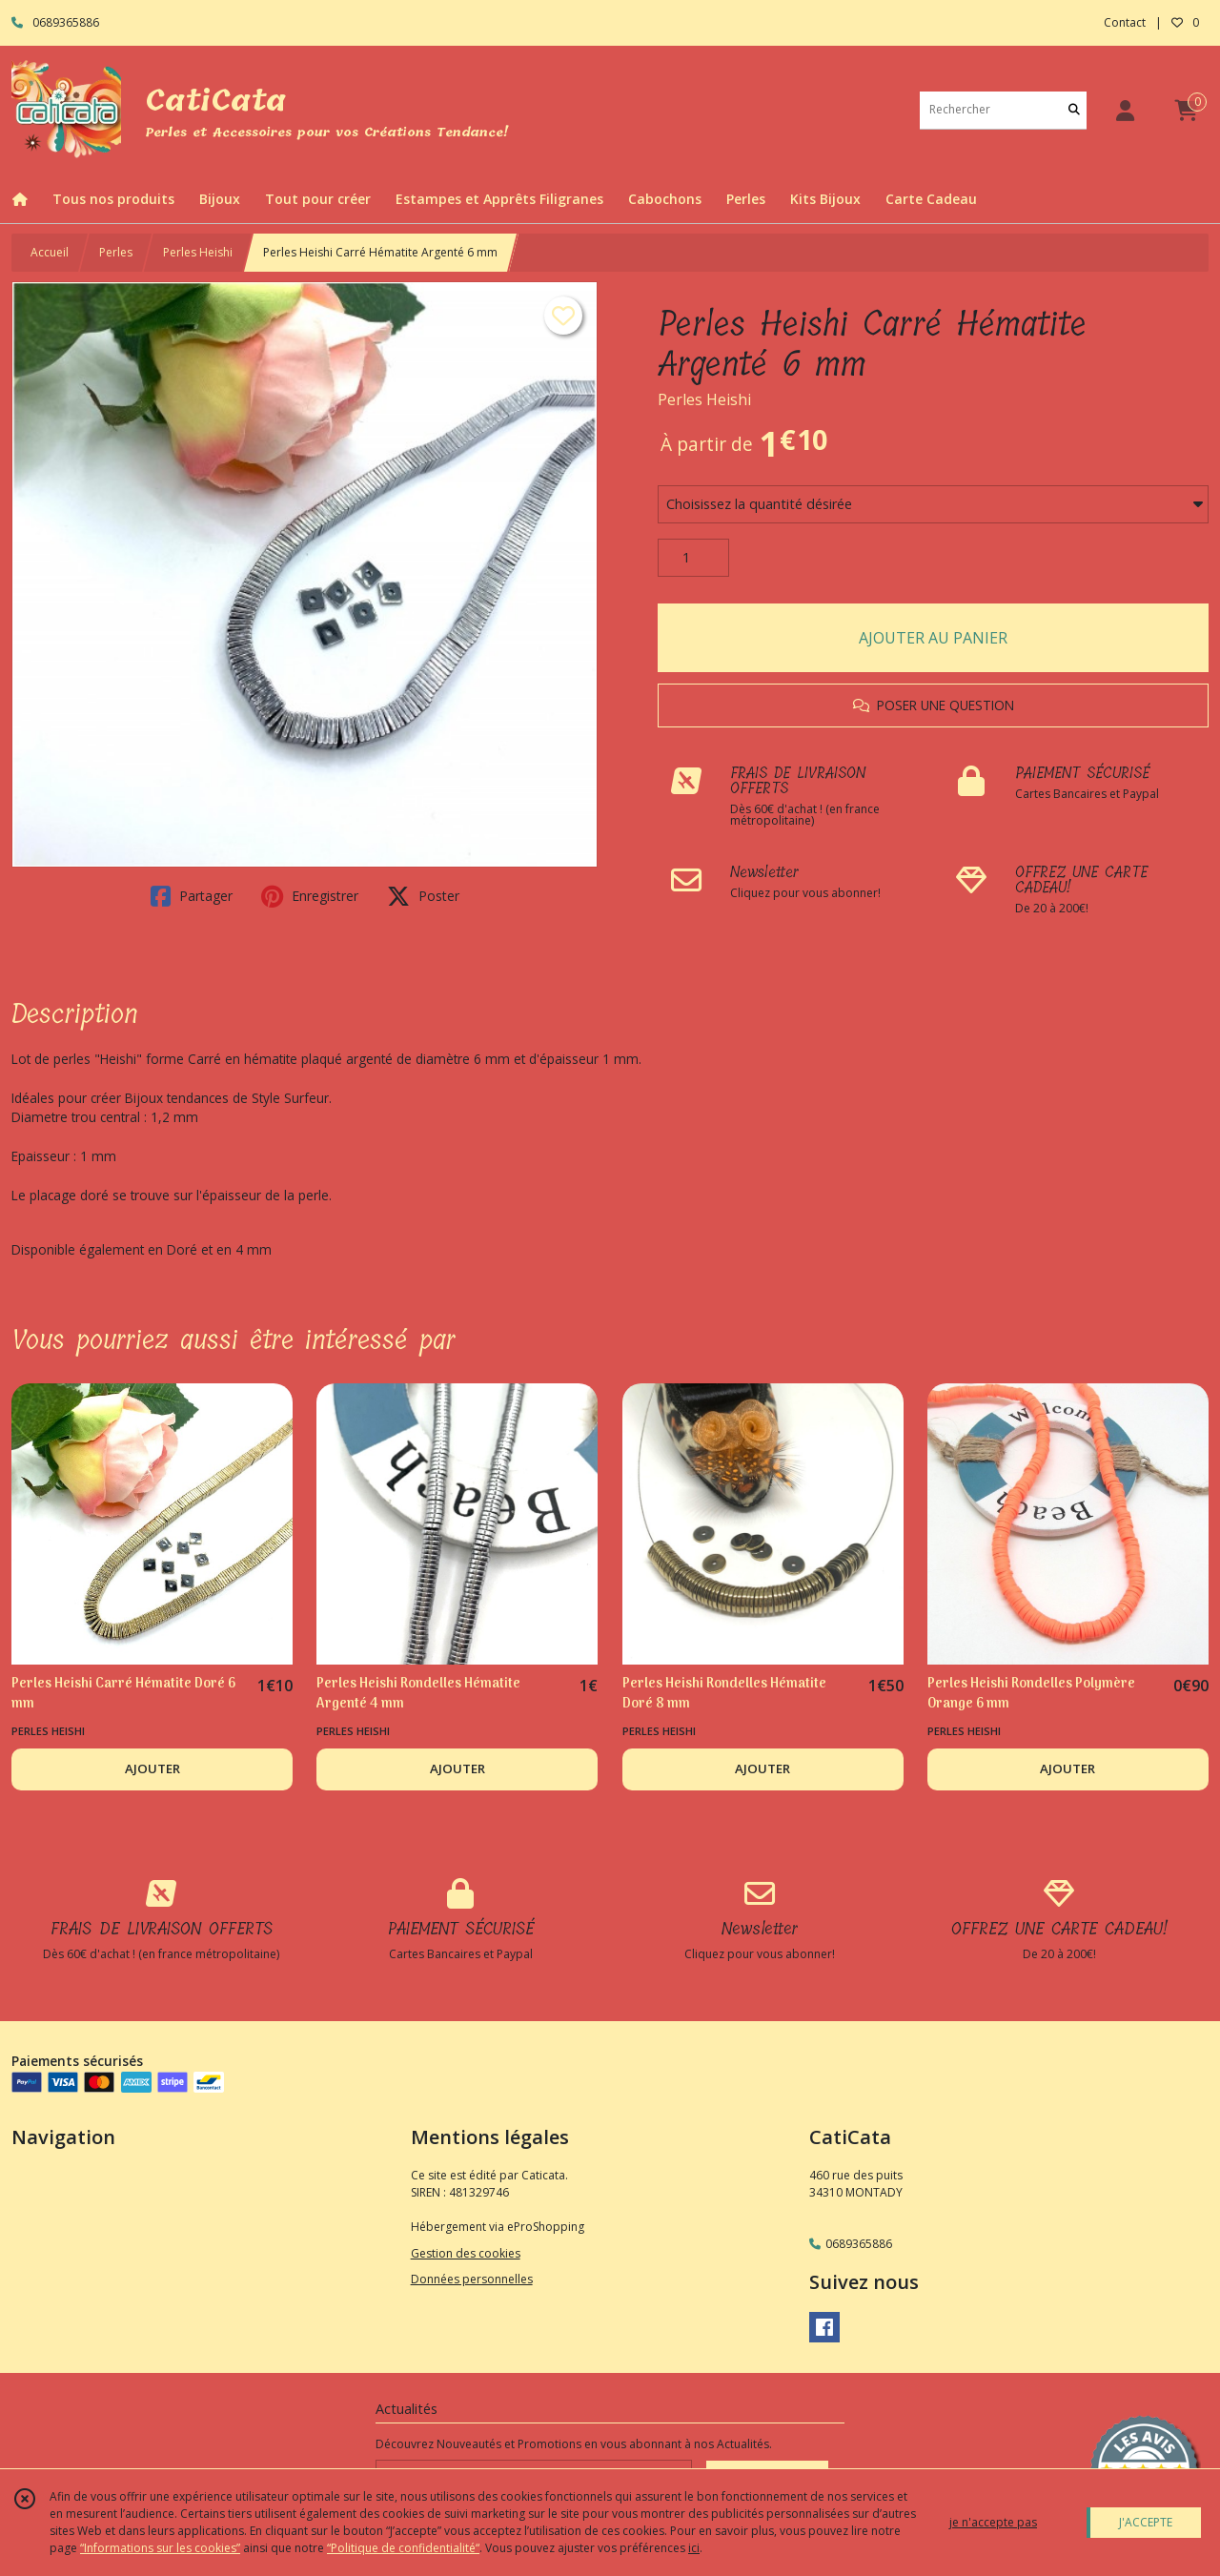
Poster (423, 896)
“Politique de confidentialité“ (403, 2548)
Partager (192, 896)
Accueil (49, 252)
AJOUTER (152, 1768)
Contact (1125, 22)
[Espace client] (1125, 110)
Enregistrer (309, 896)
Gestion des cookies (465, 2253)
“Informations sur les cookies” (160, 2548)
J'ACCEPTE (1145, 2522)
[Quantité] (693, 558)
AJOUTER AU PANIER (933, 637)
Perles (115, 252)
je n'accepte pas (993, 2522)
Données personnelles (472, 2279)
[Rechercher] (1074, 110)
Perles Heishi (198, 252)
